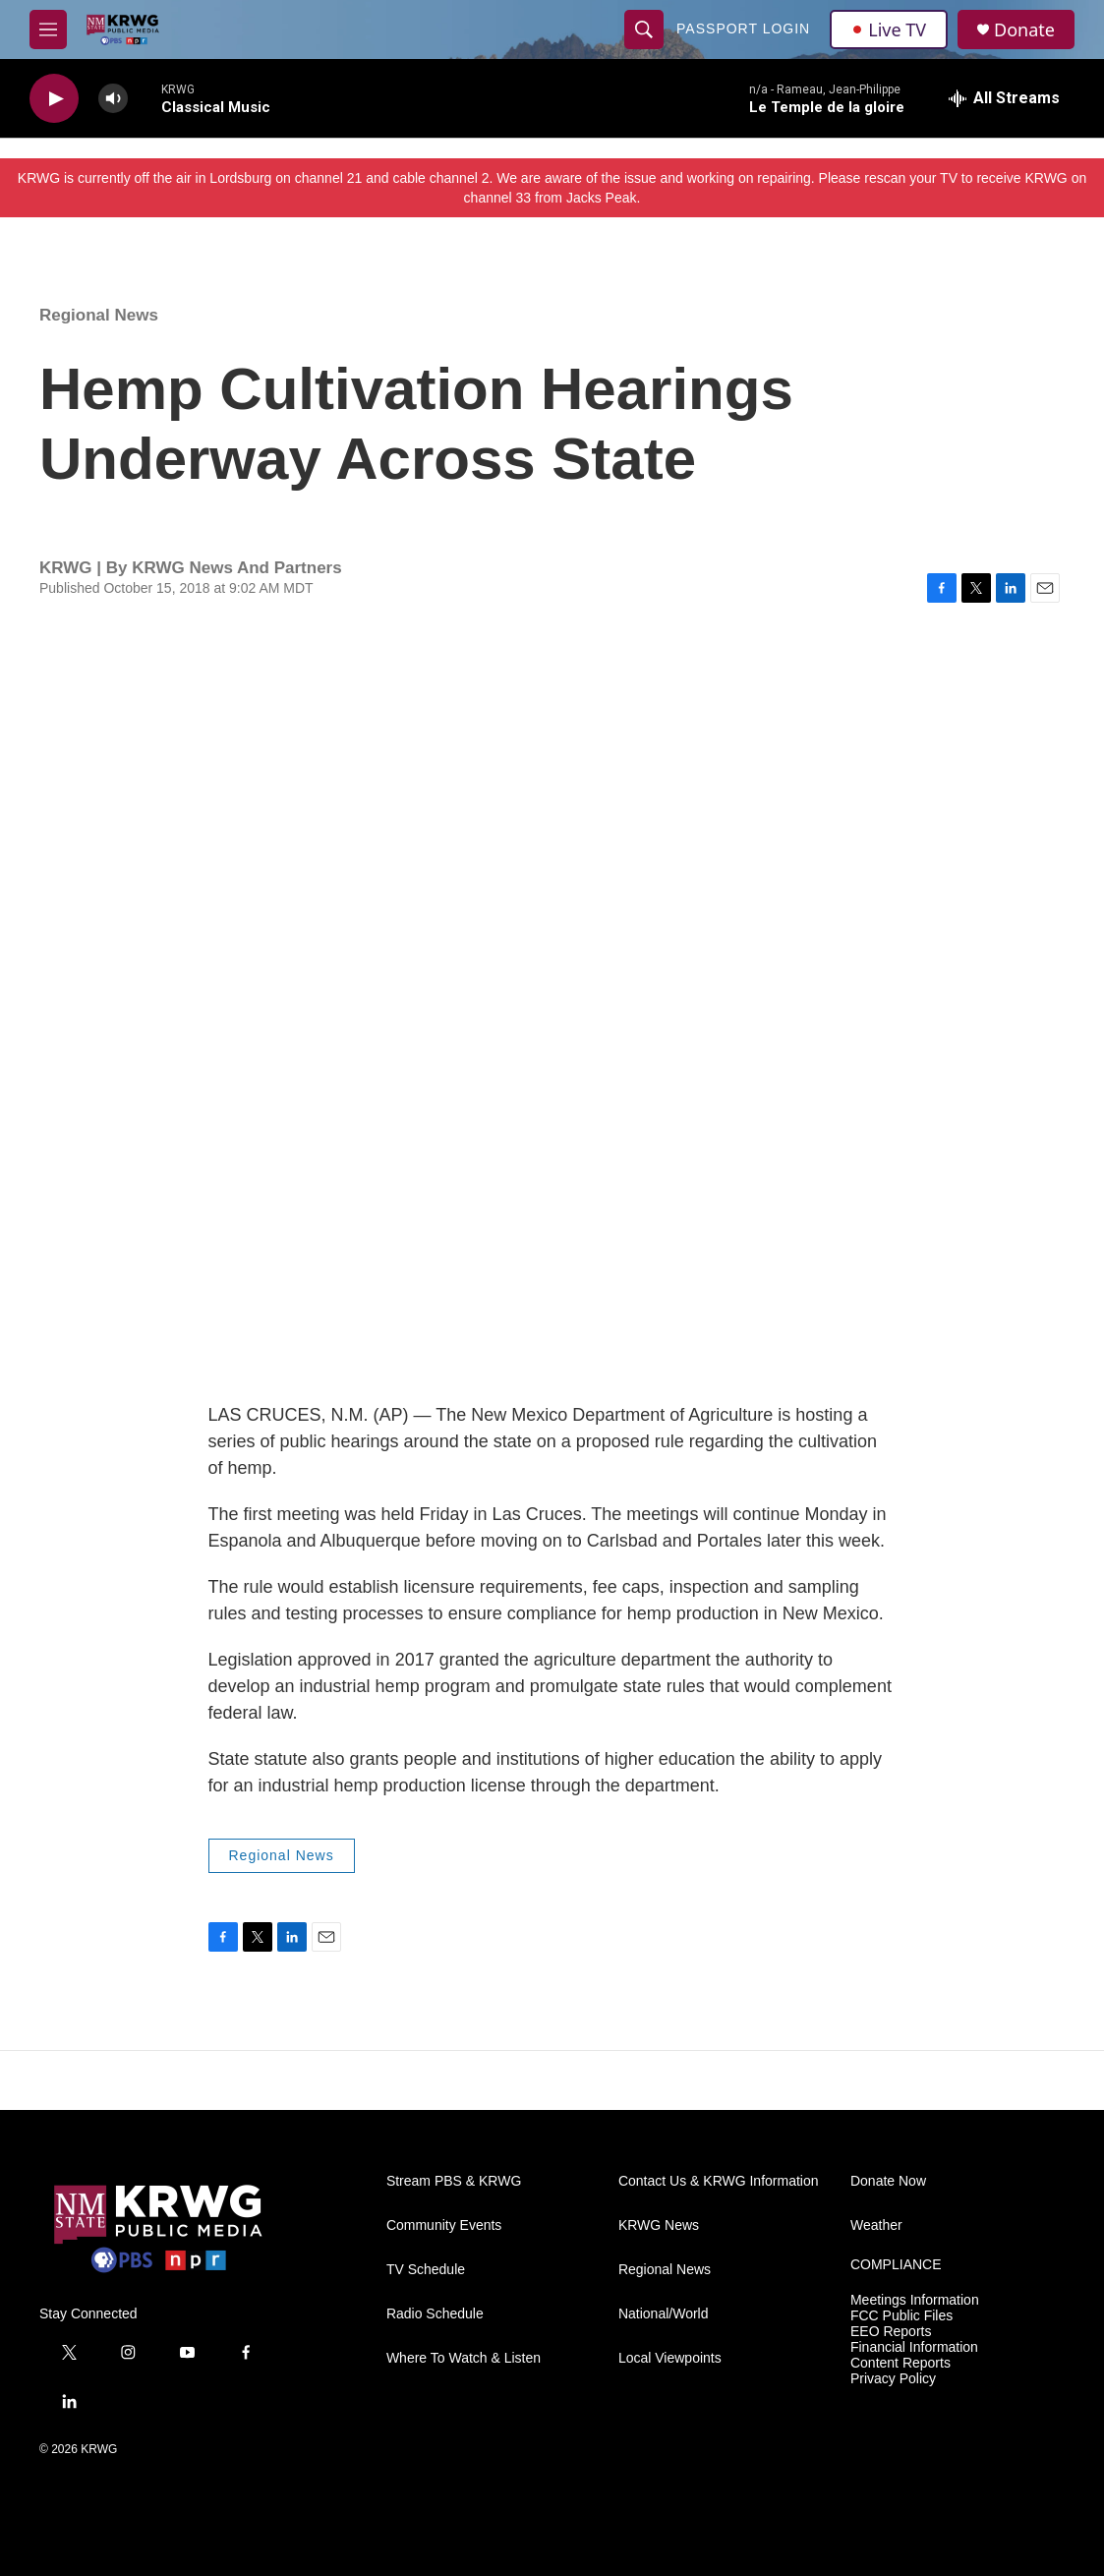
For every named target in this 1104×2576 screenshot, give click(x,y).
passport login (743, 28)
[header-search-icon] (644, 29)
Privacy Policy (893, 2378)
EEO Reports (890, 2331)
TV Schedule (425, 2269)
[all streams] (1004, 98)
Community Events (443, 2225)
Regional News (98, 315)
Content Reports (900, 2363)
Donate (1024, 30)
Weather (876, 2225)
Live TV (888, 29)
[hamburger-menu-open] (48, 29)
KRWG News (658, 2225)
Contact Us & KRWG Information (718, 2181)
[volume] (113, 99)
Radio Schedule (435, 2314)
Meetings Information (914, 2300)
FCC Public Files (901, 2316)
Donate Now (888, 2181)
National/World (663, 2314)
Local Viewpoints (670, 2358)
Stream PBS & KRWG (453, 2181)
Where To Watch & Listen (463, 2358)
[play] (54, 99)
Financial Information (914, 2347)
